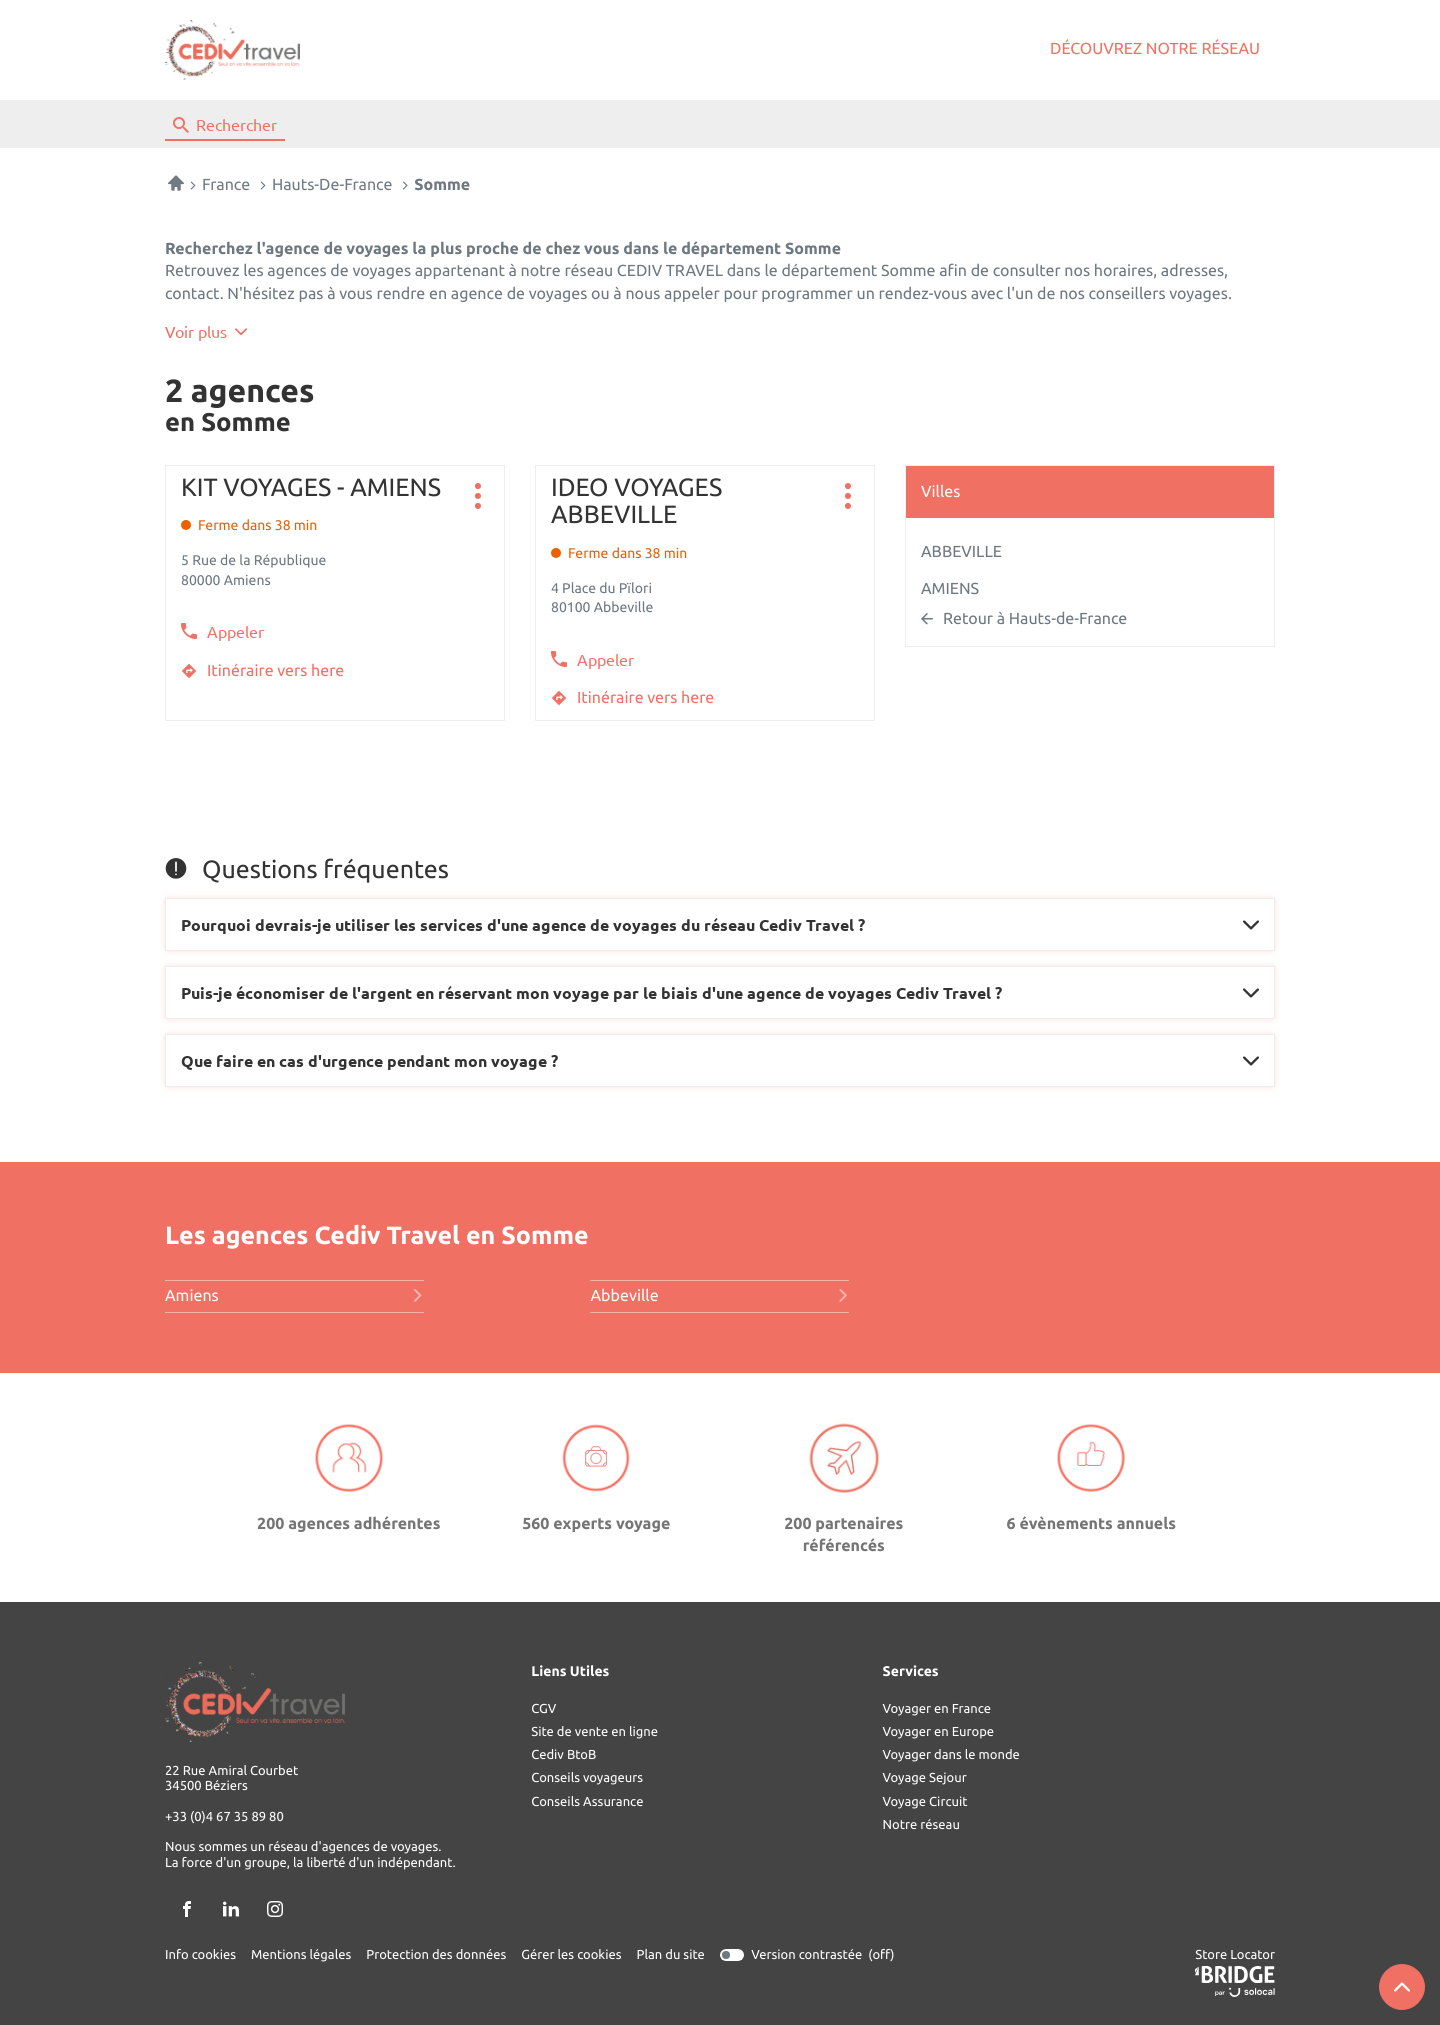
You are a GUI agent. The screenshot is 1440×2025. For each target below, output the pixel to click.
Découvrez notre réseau (1155, 49)
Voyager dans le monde (951, 1755)
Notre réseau (921, 1825)
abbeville (719, 1296)
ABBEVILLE (961, 552)
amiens (294, 1296)
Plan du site (671, 1955)
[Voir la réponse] (720, 924)
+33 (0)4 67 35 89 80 (224, 1818)
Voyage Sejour (925, 1778)
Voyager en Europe (938, 1732)
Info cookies (200, 1955)
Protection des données (436, 1955)
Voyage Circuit (925, 1802)
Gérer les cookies (571, 1955)
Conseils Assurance (587, 1802)
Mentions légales (301, 1955)
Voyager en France (937, 1709)
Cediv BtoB (563, 1755)
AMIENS (950, 589)
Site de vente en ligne (594, 1732)
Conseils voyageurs (587, 1778)
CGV (543, 1709)
